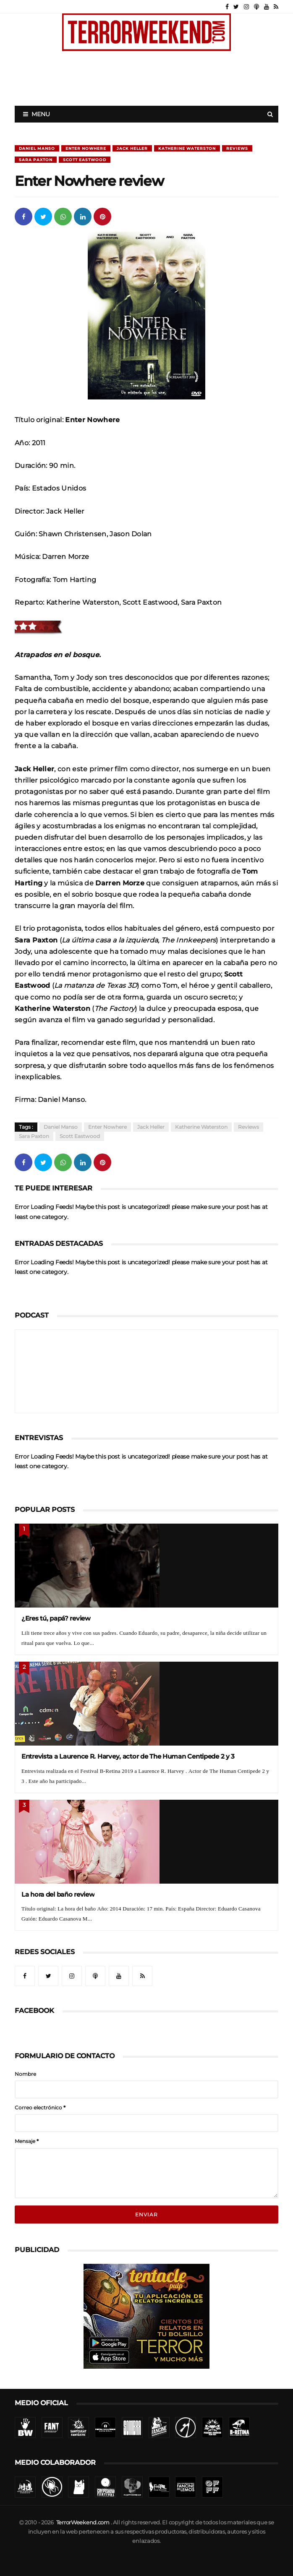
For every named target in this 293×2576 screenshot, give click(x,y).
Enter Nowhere (85, 148)
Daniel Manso (37, 148)
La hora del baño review (58, 1894)
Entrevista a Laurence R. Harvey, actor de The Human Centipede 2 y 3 (128, 1756)
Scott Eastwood (84, 160)
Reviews (237, 148)
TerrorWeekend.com (83, 2522)
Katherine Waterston (187, 148)
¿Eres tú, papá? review (56, 1618)
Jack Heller (132, 148)
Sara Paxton (35, 160)
